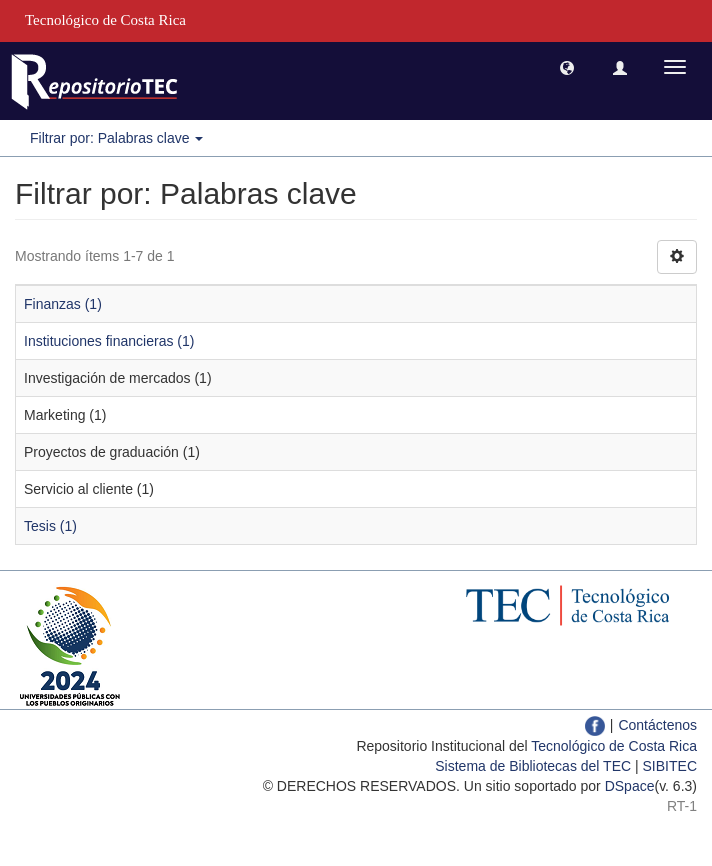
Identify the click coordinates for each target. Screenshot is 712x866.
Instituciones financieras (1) (109, 341)
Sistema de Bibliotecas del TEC (533, 766)
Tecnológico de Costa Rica (614, 746)
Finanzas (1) (63, 304)
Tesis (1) (50, 526)
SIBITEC (670, 766)
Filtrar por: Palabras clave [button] (116, 138)
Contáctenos (657, 725)
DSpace (630, 786)
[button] (567, 67)
